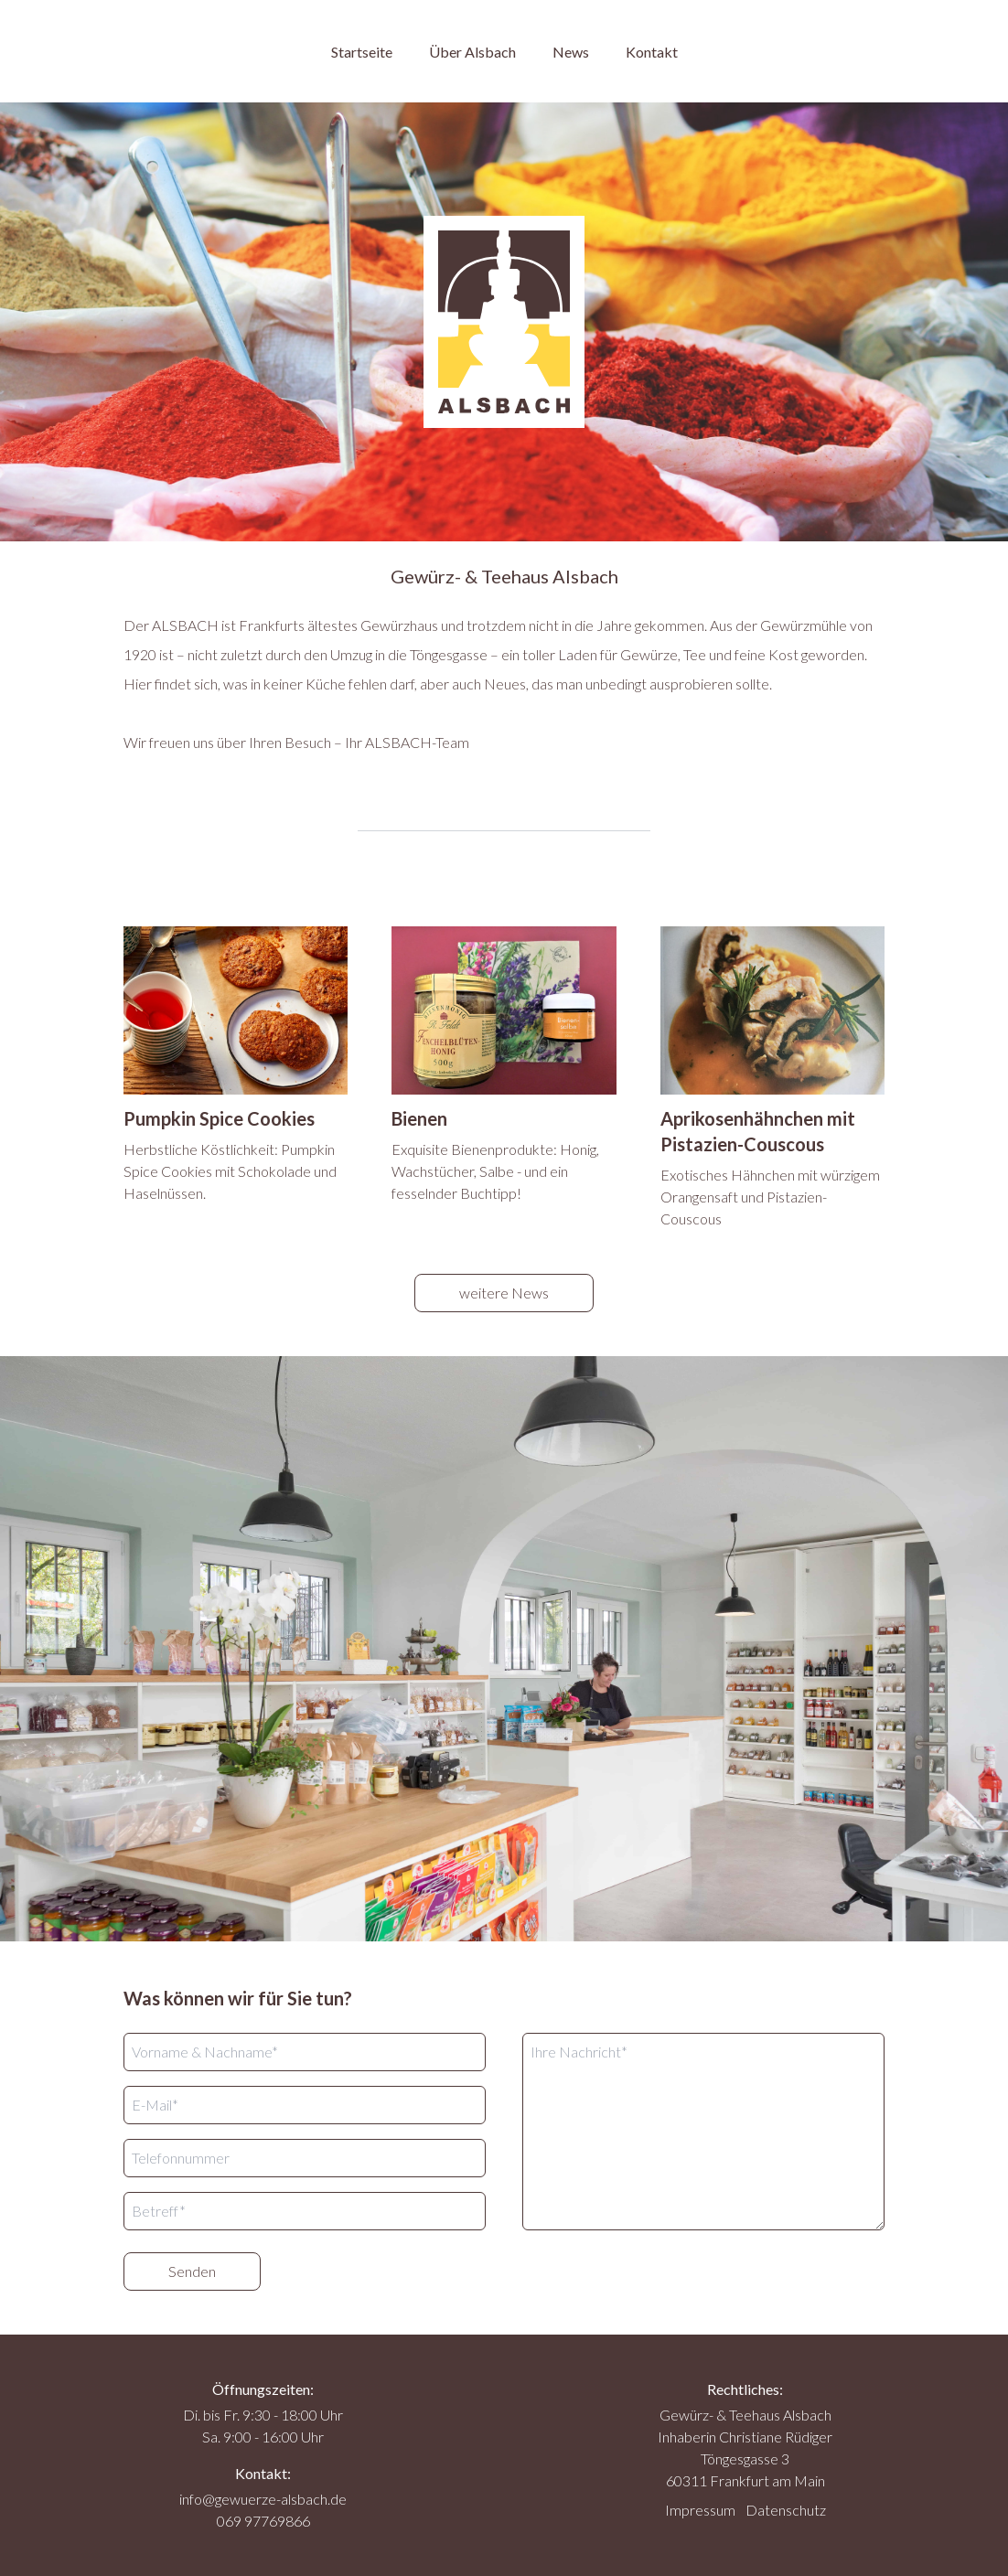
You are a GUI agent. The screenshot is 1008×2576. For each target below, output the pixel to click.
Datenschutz (785, 2509)
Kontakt (652, 51)
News (570, 51)
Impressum (700, 2509)
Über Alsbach (472, 51)
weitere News (504, 1292)
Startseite (361, 51)
